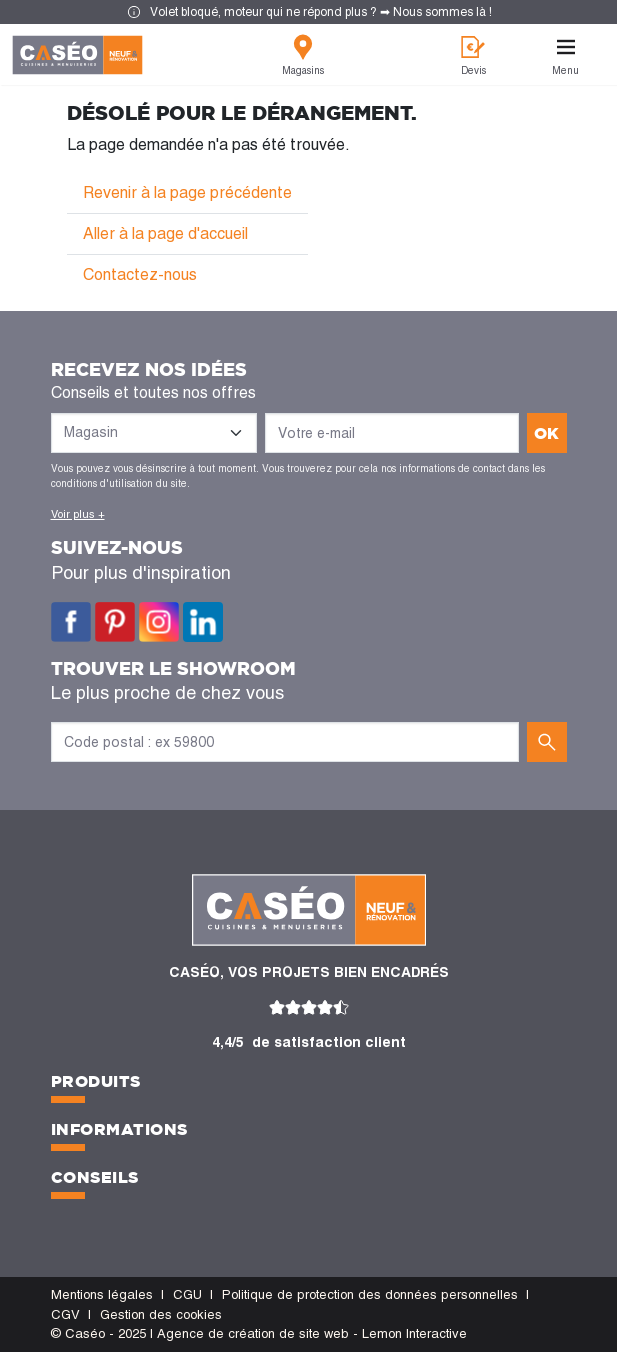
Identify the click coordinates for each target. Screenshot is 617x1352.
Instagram (159, 622)
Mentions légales (102, 1294)
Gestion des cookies (161, 1314)
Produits (96, 1081)
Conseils (95, 1177)
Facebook (71, 622)
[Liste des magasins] (154, 433)
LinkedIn (203, 622)
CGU (187, 1294)
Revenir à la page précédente (187, 192)
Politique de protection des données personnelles (370, 1294)
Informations (119, 1129)
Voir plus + (78, 514)
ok (546, 433)
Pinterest (115, 622)
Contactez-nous (140, 274)
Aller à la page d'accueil (165, 233)
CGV (65, 1314)
